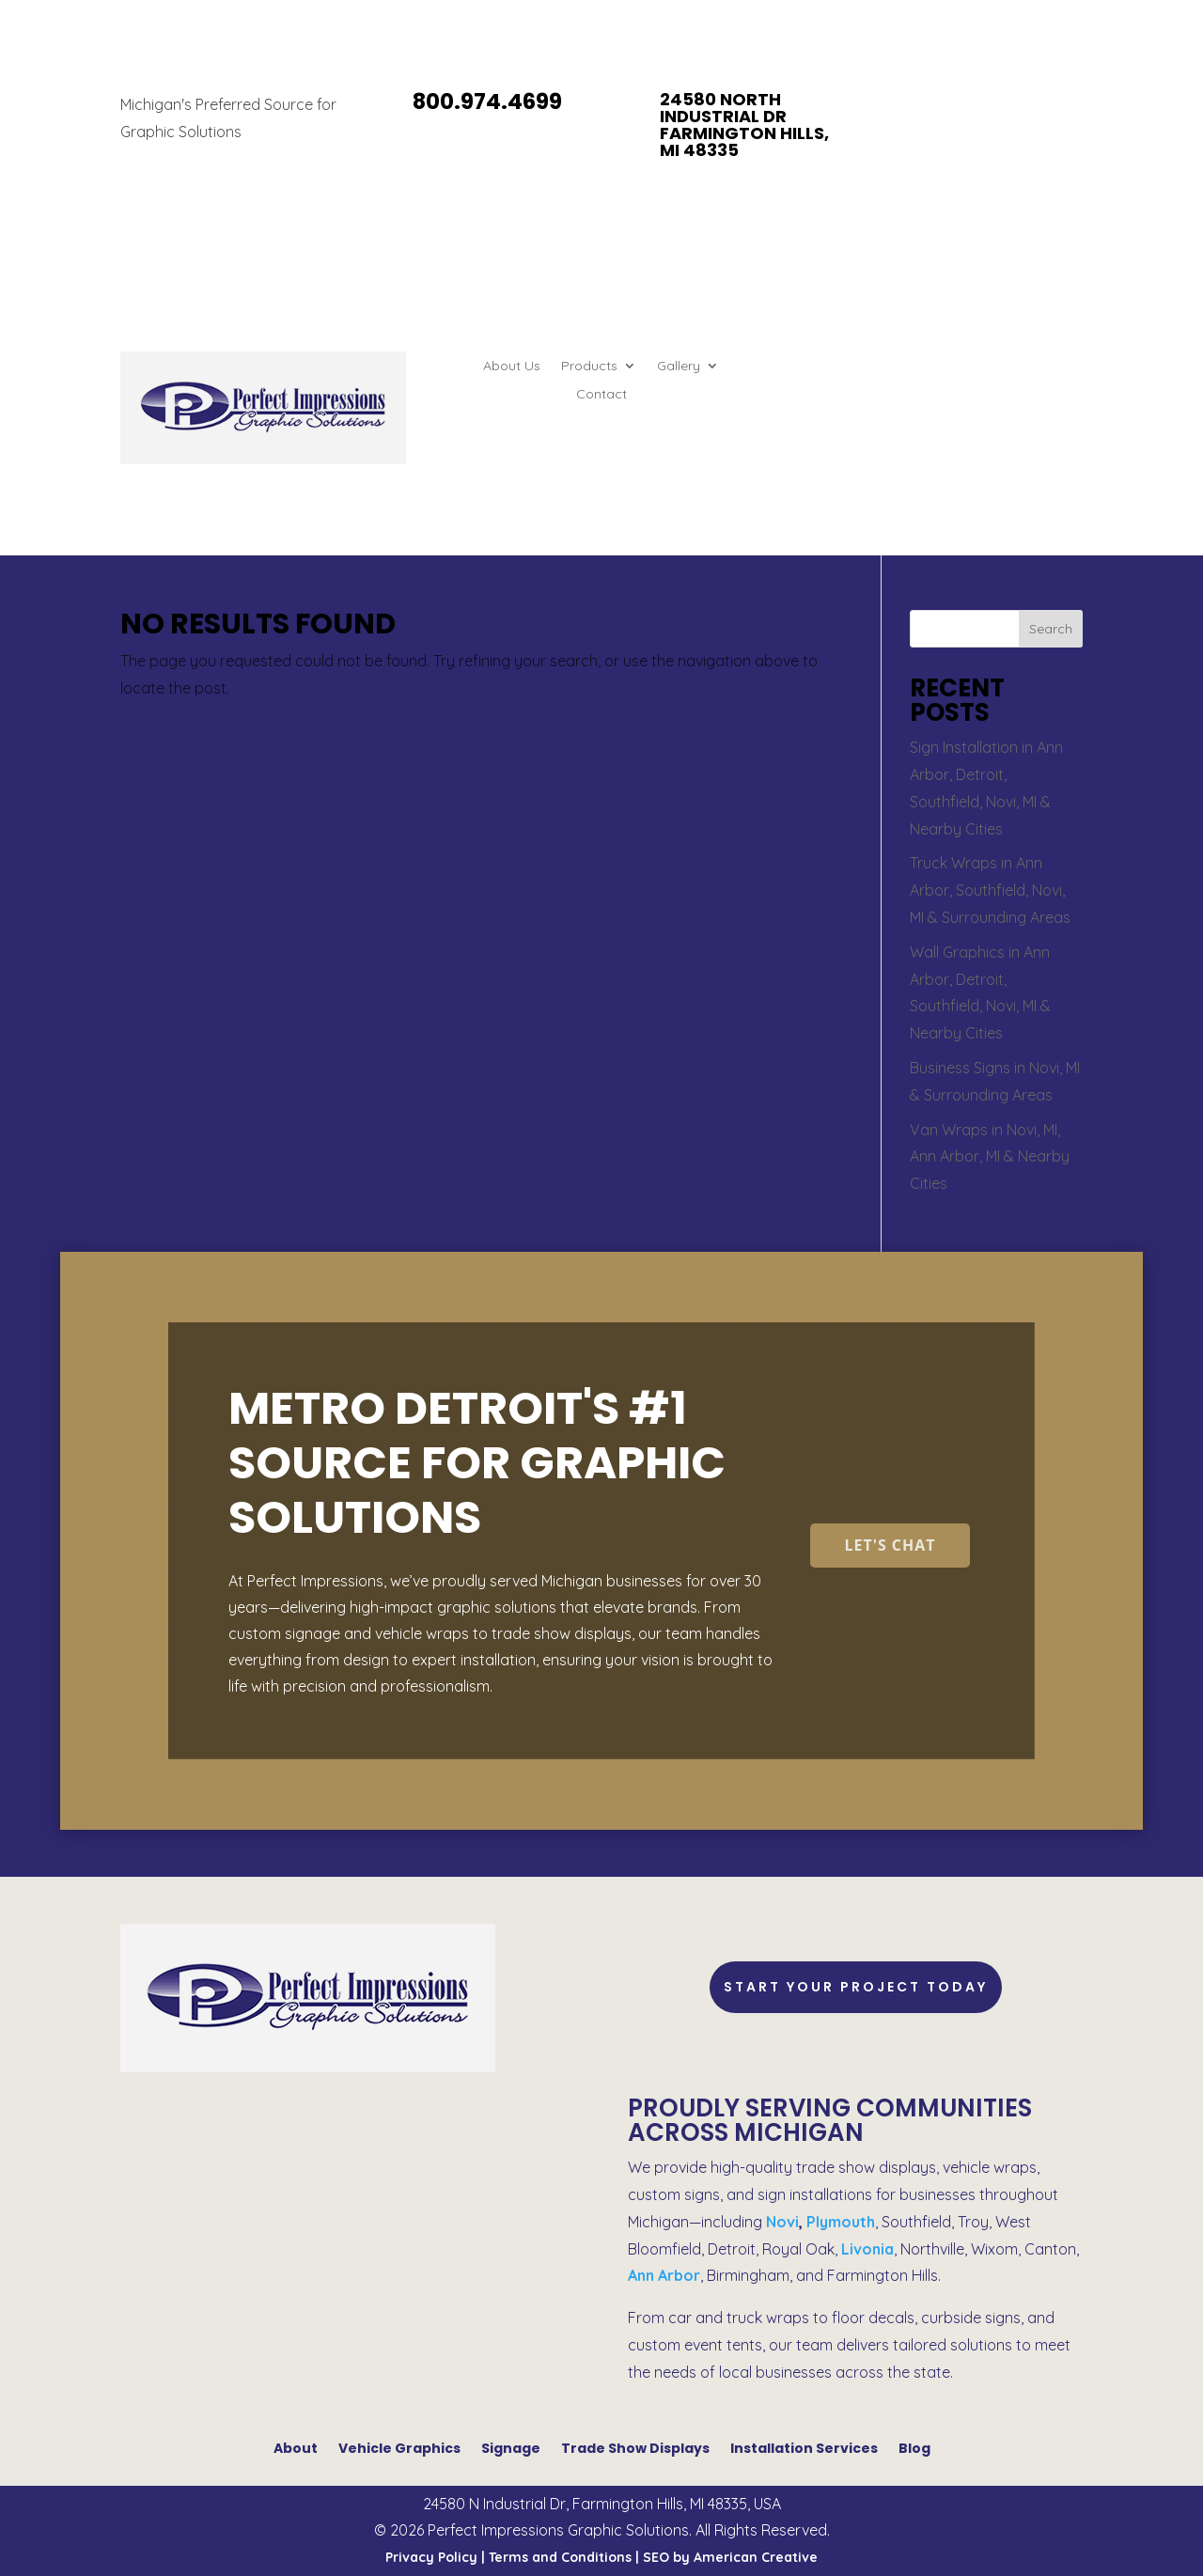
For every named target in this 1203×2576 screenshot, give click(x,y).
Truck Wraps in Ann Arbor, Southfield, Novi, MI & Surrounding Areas (990, 890)
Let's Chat (889, 1545)
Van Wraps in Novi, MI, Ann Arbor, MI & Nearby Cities (990, 1157)
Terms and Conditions (560, 2557)
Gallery (678, 366)
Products (589, 366)
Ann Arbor (664, 2275)
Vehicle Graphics (399, 2447)
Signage (510, 2447)
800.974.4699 (487, 101)
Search (1050, 628)
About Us (511, 366)
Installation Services (804, 2447)
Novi (782, 2221)
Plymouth (840, 2221)
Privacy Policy (431, 2557)
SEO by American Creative (730, 2557)
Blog (914, 2447)
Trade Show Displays (635, 2447)
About (295, 2447)
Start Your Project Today (856, 1986)
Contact (601, 394)
